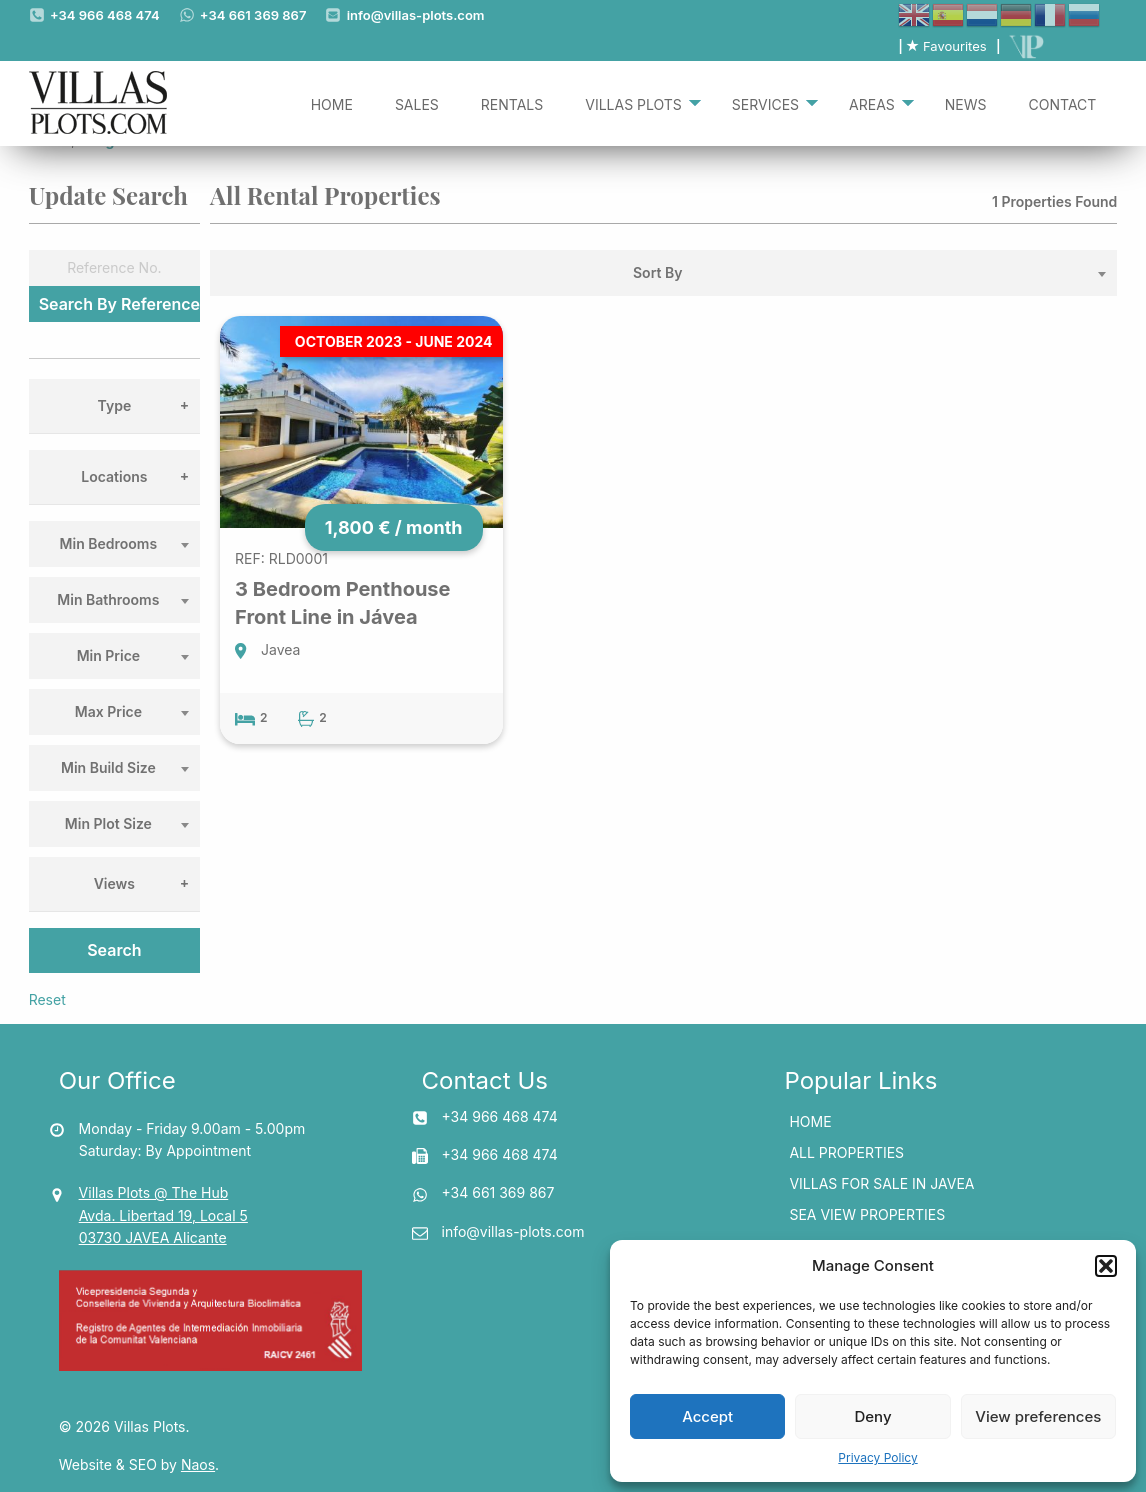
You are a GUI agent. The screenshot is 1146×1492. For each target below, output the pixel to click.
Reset (47, 999)
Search (114, 950)
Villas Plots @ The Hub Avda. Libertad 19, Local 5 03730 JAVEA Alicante (163, 1215)
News (966, 103)
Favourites (946, 46)
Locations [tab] (114, 476)
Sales (417, 103)
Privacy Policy (877, 1457)
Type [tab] (115, 405)
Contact (1063, 103)
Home (332, 103)
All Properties (846, 1152)
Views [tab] (114, 883)
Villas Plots (633, 103)
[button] (1106, 1266)
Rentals (512, 103)
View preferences (1038, 1416)
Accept (707, 1416)
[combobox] (114, 544)
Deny (872, 1416)
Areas (872, 103)
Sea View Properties (867, 1214)
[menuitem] (332, 103)
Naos (198, 1464)
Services (765, 103)
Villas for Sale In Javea (881, 1183)
